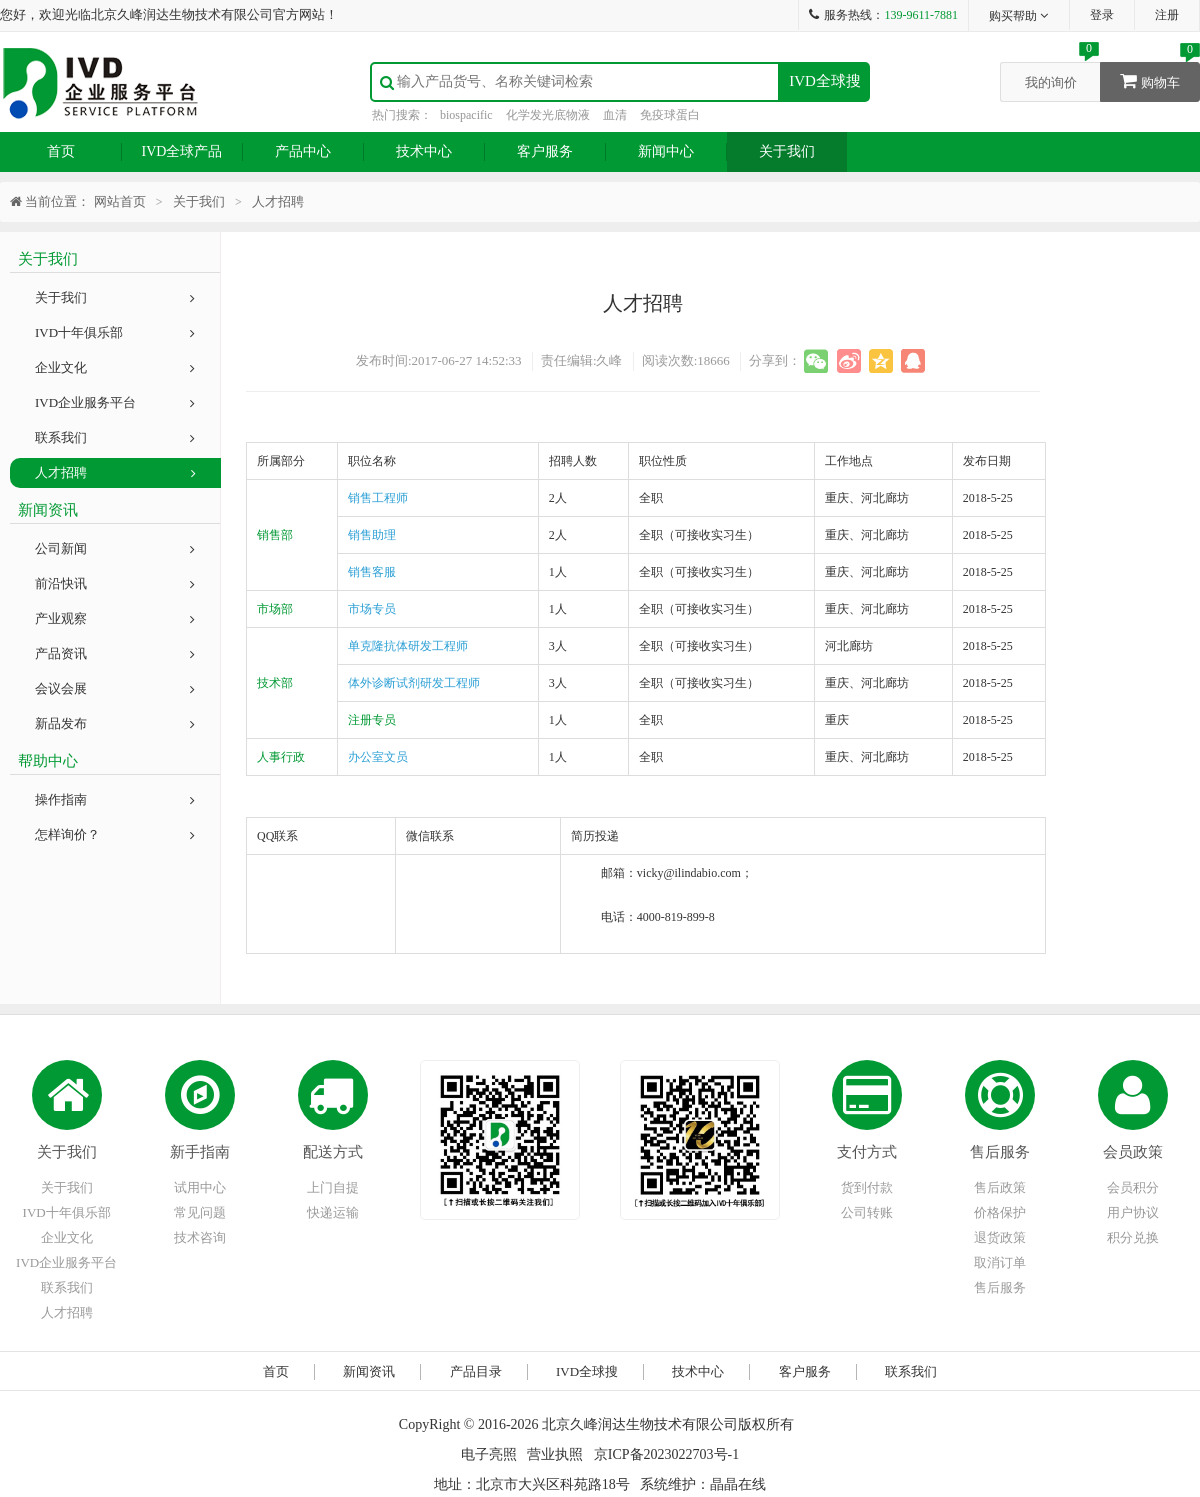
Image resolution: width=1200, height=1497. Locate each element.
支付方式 (867, 1152)
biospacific (466, 115)
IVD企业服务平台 (115, 402)
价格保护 (1000, 1212)
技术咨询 (200, 1237)
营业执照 (555, 1454)
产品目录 (476, 1371)
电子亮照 (489, 1454)
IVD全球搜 (825, 81)
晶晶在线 (738, 1484)
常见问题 (200, 1212)
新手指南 (200, 1152)
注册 (1167, 15)
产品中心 (303, 151)
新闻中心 (666, 151)
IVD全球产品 (182, 151)
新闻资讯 (369, 1371)
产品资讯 (115, 653)
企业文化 (115, 367)
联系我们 (115, 437)
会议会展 (115, 688)
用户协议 (1133, 1212)
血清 (615, 115)
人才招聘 (115, 472)
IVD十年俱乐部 (115, 332)
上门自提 (333, 1187)
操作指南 (115, 799)
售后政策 (1000, 1187)
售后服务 (1000, 1152)
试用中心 (200, 1187)
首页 (61, 151)
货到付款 (867, 1187)
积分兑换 (1133, 1237)
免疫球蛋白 (670, 115)
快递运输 (333, 1212)
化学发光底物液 (548, 115)
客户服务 (545, 151)
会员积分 (1133, 1187)
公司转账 (867, 1212)
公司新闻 (115, 548)
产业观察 (115, 618)
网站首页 (120, 201)
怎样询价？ (115, 834)
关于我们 (787, 151)
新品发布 (115, 723)
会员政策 (1133, 1152)
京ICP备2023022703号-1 (666, 1454)
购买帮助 (1019, 16)
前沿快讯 (115, 583)
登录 (1102, 15)
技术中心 (424, 151)
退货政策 (1000, 1237)
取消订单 (1000, 1262)
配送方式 (333, 1152)
